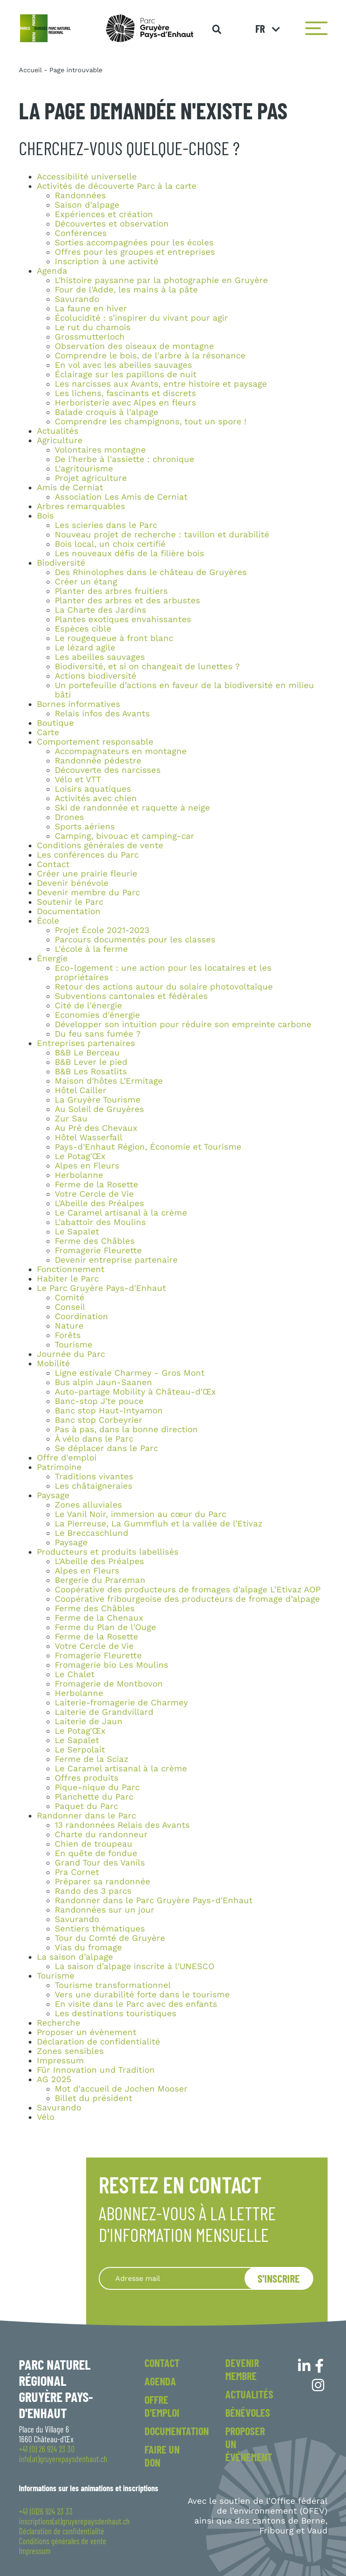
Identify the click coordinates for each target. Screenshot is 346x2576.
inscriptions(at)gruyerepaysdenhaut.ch (74, 2521)
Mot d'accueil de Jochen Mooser (121, 2089)
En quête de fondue (96, 1853)
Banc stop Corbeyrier (98, 1420)
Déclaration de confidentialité (98, 2042)
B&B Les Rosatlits (91, 1072)
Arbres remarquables (81, 506)
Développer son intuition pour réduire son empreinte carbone (183, 1024)
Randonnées (80, 196)
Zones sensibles (70, 2051)
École (48, 921)
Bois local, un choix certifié (110, 544)
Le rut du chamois (93, 327)
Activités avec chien (96, 798)
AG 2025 (54, 2079)
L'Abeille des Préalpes (99, 1203)
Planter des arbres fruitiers (111, 591)
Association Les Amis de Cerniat (121, 497)
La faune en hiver (91, 309)
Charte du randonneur (101, 1834)
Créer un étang (86, 582)
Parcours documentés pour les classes (135, 940)
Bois (45, 516)
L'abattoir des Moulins (100, 1222)
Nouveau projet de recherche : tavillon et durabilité (162, 535)
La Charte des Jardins (100, 610)
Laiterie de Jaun (89, 1721)
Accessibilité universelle (87, 177)
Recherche (58, 2023)
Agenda (52, 271)
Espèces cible (83, 629)
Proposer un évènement (86, 2032)
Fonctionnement (71, 1269)
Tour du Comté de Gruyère (110, 1938)
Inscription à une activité (106, 261)
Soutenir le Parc (70, 902)
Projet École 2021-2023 (102, 930)
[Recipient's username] (183, 2278)
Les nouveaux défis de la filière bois (129, 553)
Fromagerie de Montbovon (109, 1684)
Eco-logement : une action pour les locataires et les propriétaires (163, 972)
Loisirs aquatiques (93, 789)
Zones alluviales (88, 1505)
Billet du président (93, 2098)
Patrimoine (59, 1467)
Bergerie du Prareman (100, 1580)
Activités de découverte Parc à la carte (117, 186)
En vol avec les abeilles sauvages (123, 365)
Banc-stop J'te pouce (99, 1401)
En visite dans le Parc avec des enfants (136, 2004)
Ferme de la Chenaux (99, 1618)
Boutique (55, 723)
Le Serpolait (80, 1750)
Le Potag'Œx (80, 1156)
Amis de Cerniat (70, 488)
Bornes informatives (78, 704)
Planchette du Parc (94, 1797)
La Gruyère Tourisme (97, 1100)
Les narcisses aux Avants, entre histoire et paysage (161, 384)
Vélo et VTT (78, 780)
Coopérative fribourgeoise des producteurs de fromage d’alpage (187, 1599)
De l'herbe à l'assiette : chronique (124, 459)
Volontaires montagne (100, 450)
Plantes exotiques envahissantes (123, 619)
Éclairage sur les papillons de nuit (126, 374)
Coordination (81, 1316)
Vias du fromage (88, 1948)
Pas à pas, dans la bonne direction (126, 1429)
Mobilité (53, 1364)
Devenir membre (242, 2369)
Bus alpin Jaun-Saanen (103, 1382)
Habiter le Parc (68, 1279)
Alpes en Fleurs (87, 1166)
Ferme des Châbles (95, 1241)
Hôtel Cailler (80, 1090)
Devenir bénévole (73, 883)
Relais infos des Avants (102, 714)
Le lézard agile (85, 648)
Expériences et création (104, 214)
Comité (69, 1298)
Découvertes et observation (112, 224)
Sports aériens (85, 827)
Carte (48, 732)
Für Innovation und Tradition (96, 2070)
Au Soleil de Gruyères (99, 1109)
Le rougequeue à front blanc (114, 638)
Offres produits (86, 1778)
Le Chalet (75, 1674)
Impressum (60, 2061)
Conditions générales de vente (100, 845)
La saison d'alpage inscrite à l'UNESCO (135, 1966)
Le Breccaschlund (91, 1533)
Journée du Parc (71, 1354)
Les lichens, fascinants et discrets (125, 393)
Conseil (70, 1307)
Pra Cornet (77, 1872)
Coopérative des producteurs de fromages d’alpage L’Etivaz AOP (187, 1590)
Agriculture (60, 440)
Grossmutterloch (90, 337)
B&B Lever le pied (91, 1062)
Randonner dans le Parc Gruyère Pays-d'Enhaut (154, 1900)
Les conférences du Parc (88, 855)
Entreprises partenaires (86, 1043)
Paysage (53, 1495)
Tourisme (73, 1345)
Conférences (81, 233)
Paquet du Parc (86, 1806)
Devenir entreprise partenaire (116, 1260)
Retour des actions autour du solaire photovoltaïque (164, 987)
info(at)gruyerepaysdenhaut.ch (63, 2459)
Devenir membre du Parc (88, 893)
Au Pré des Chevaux (96, 1128)
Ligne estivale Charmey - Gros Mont (130, 1373)
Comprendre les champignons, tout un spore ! (150, 422)
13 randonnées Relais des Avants (122, 1825)
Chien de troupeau (93, 1844)
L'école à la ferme (91, 949)
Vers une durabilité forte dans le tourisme (142, 1995)
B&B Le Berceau (87, 1053)
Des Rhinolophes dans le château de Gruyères (151, 572)
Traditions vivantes (94, 1477)
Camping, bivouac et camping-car (124, 836)
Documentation (69, 911)
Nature (69, 1326)
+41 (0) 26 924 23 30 (46, 2449)
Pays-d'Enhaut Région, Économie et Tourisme (148, 1147)
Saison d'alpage (87, 205)
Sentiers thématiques (100, 1929)
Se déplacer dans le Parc (106, 1448)
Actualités (58, 431)
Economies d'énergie (97, 1015)
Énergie (52, 958)
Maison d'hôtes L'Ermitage (109, 1081)
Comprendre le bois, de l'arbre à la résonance (150, 356)
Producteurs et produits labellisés (108, 1552)
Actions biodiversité (95, 676)
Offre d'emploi (66, 1458)
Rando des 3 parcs (93, 1891)
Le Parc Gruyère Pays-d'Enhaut (101, 1288)
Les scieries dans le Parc (106, 525)
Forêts (68, 1335)
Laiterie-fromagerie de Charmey (121, 1703)
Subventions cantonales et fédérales (131, 996)
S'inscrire (279, 2278)
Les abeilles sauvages (100, 657)
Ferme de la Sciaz (91, 1759)
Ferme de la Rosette (96, 1185)
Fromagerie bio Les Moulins (111, 1665)
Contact (53, 864)
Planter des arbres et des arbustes (127, 601)
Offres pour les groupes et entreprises (135, 252)
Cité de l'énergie (88, 1006)
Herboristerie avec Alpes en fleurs (125, 403)
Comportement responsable (95, 742)
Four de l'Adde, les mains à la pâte (126, 290)
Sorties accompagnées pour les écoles (134, 243)
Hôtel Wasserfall (89, 1137)
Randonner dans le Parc (86, 1816)
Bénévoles (247, 2412)
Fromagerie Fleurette (98, 1250)
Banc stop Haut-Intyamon (109, 1411)
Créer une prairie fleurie (87, 874)
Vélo (45, 2117)
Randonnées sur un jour (104, 1910)
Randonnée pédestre (98, 761)
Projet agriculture (91, 478)
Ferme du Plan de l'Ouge (105, 1627)
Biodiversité (61, 563)
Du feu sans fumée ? (97, 1034)
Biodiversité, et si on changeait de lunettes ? (147, 666)
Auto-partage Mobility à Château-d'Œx (135, 1392)
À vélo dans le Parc (94, 1439)
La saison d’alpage (75, 1957)
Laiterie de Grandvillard (104, 1712)
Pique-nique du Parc (97, 1787)
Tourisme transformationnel (113, 1985)
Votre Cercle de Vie (94, 1194)
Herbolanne (79, 1175)
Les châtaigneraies (93, 1486)
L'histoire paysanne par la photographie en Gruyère (161, 280)
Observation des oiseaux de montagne (134, 346)
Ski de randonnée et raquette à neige (132, 808)
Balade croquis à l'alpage (106, 412)
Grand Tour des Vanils (100, 1863)
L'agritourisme (84, 469)
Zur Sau (71, 1119)
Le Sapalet (77, 1232)
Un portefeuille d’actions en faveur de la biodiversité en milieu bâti (184, 690)
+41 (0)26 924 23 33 (46, 2511)
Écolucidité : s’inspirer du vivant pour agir (141, 318)
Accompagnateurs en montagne (121, 751)
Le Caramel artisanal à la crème (121, 1213)
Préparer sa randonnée (102, 1882)
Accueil (30, 70)
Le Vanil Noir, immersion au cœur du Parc (140, 1514)
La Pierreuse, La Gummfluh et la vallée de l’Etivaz (159, 1524)
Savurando (77, 299)
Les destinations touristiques (115, 2013)
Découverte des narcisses (108, 770)
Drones (69, 817)
